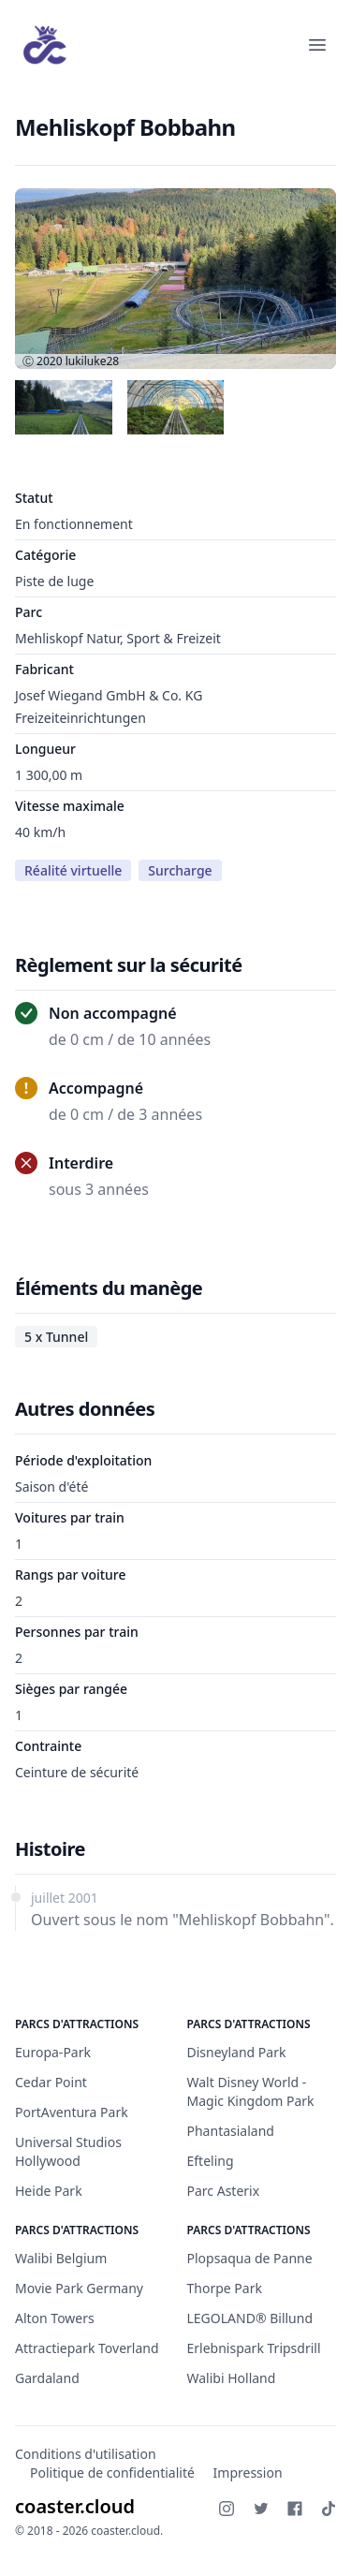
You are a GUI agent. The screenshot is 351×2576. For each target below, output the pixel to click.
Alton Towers (55, 2318)
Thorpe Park (224, 2288)
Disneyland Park (236, 2052)
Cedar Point (51, 2082)
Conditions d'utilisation (85, 2454)
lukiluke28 (92, 361)
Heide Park (48, 2191)
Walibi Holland (231, 2378)
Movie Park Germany (79, 2288)
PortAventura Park (71, 2112)
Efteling (210, 2161)
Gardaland (47, 2378)
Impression (248, 2472)
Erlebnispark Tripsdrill (254, 2348)
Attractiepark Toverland (87, 2348)
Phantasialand (230, 2131)
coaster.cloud (75, 2506)
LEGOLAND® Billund (250, 2318)
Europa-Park (53, 2052)
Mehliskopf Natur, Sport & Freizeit (118, 638)
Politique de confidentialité (112, 2472)
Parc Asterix (223, 2191)
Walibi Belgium (61, 2258)
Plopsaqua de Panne (250, 2258)
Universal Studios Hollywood (68, 2151)
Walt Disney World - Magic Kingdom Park (250, 2091)
